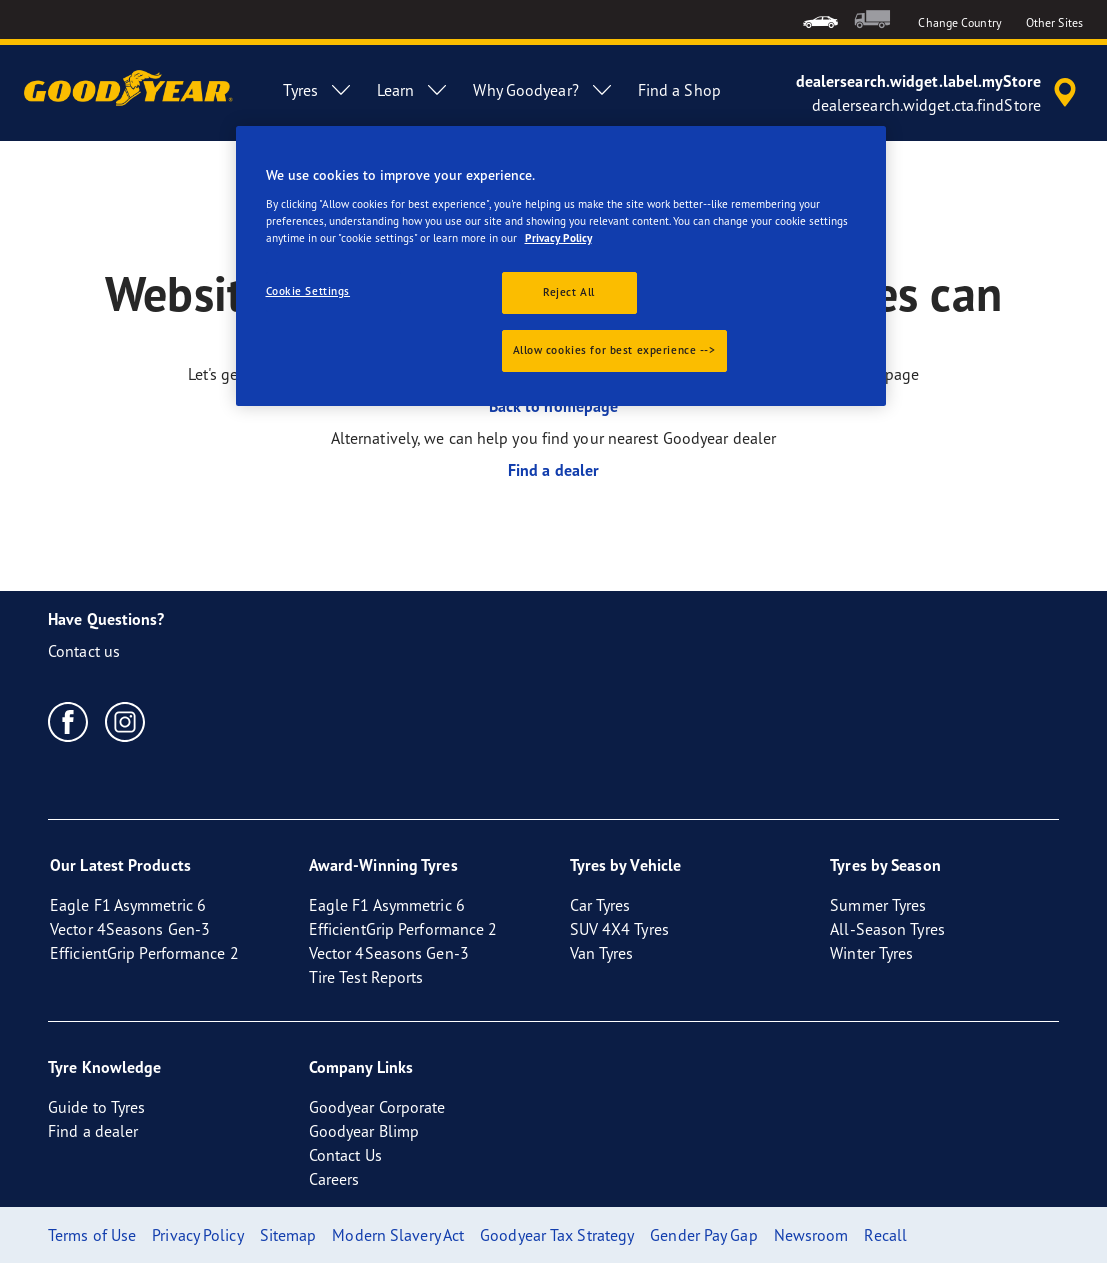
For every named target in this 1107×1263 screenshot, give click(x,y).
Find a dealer (553, 470)
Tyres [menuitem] (318, 90)
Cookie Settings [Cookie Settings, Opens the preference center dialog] (308, 291)
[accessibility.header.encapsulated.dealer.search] (939, 93)
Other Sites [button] (1054, 22)
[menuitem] (820, 19)
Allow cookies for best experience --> (614, 350)
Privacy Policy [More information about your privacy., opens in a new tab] (558, 238)
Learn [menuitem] (413, 90)
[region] (561, 266)
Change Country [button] (959, 22)
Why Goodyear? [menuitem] (543, 90)
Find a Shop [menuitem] (679, 90)
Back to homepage (554, 406)
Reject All (569, 292)
